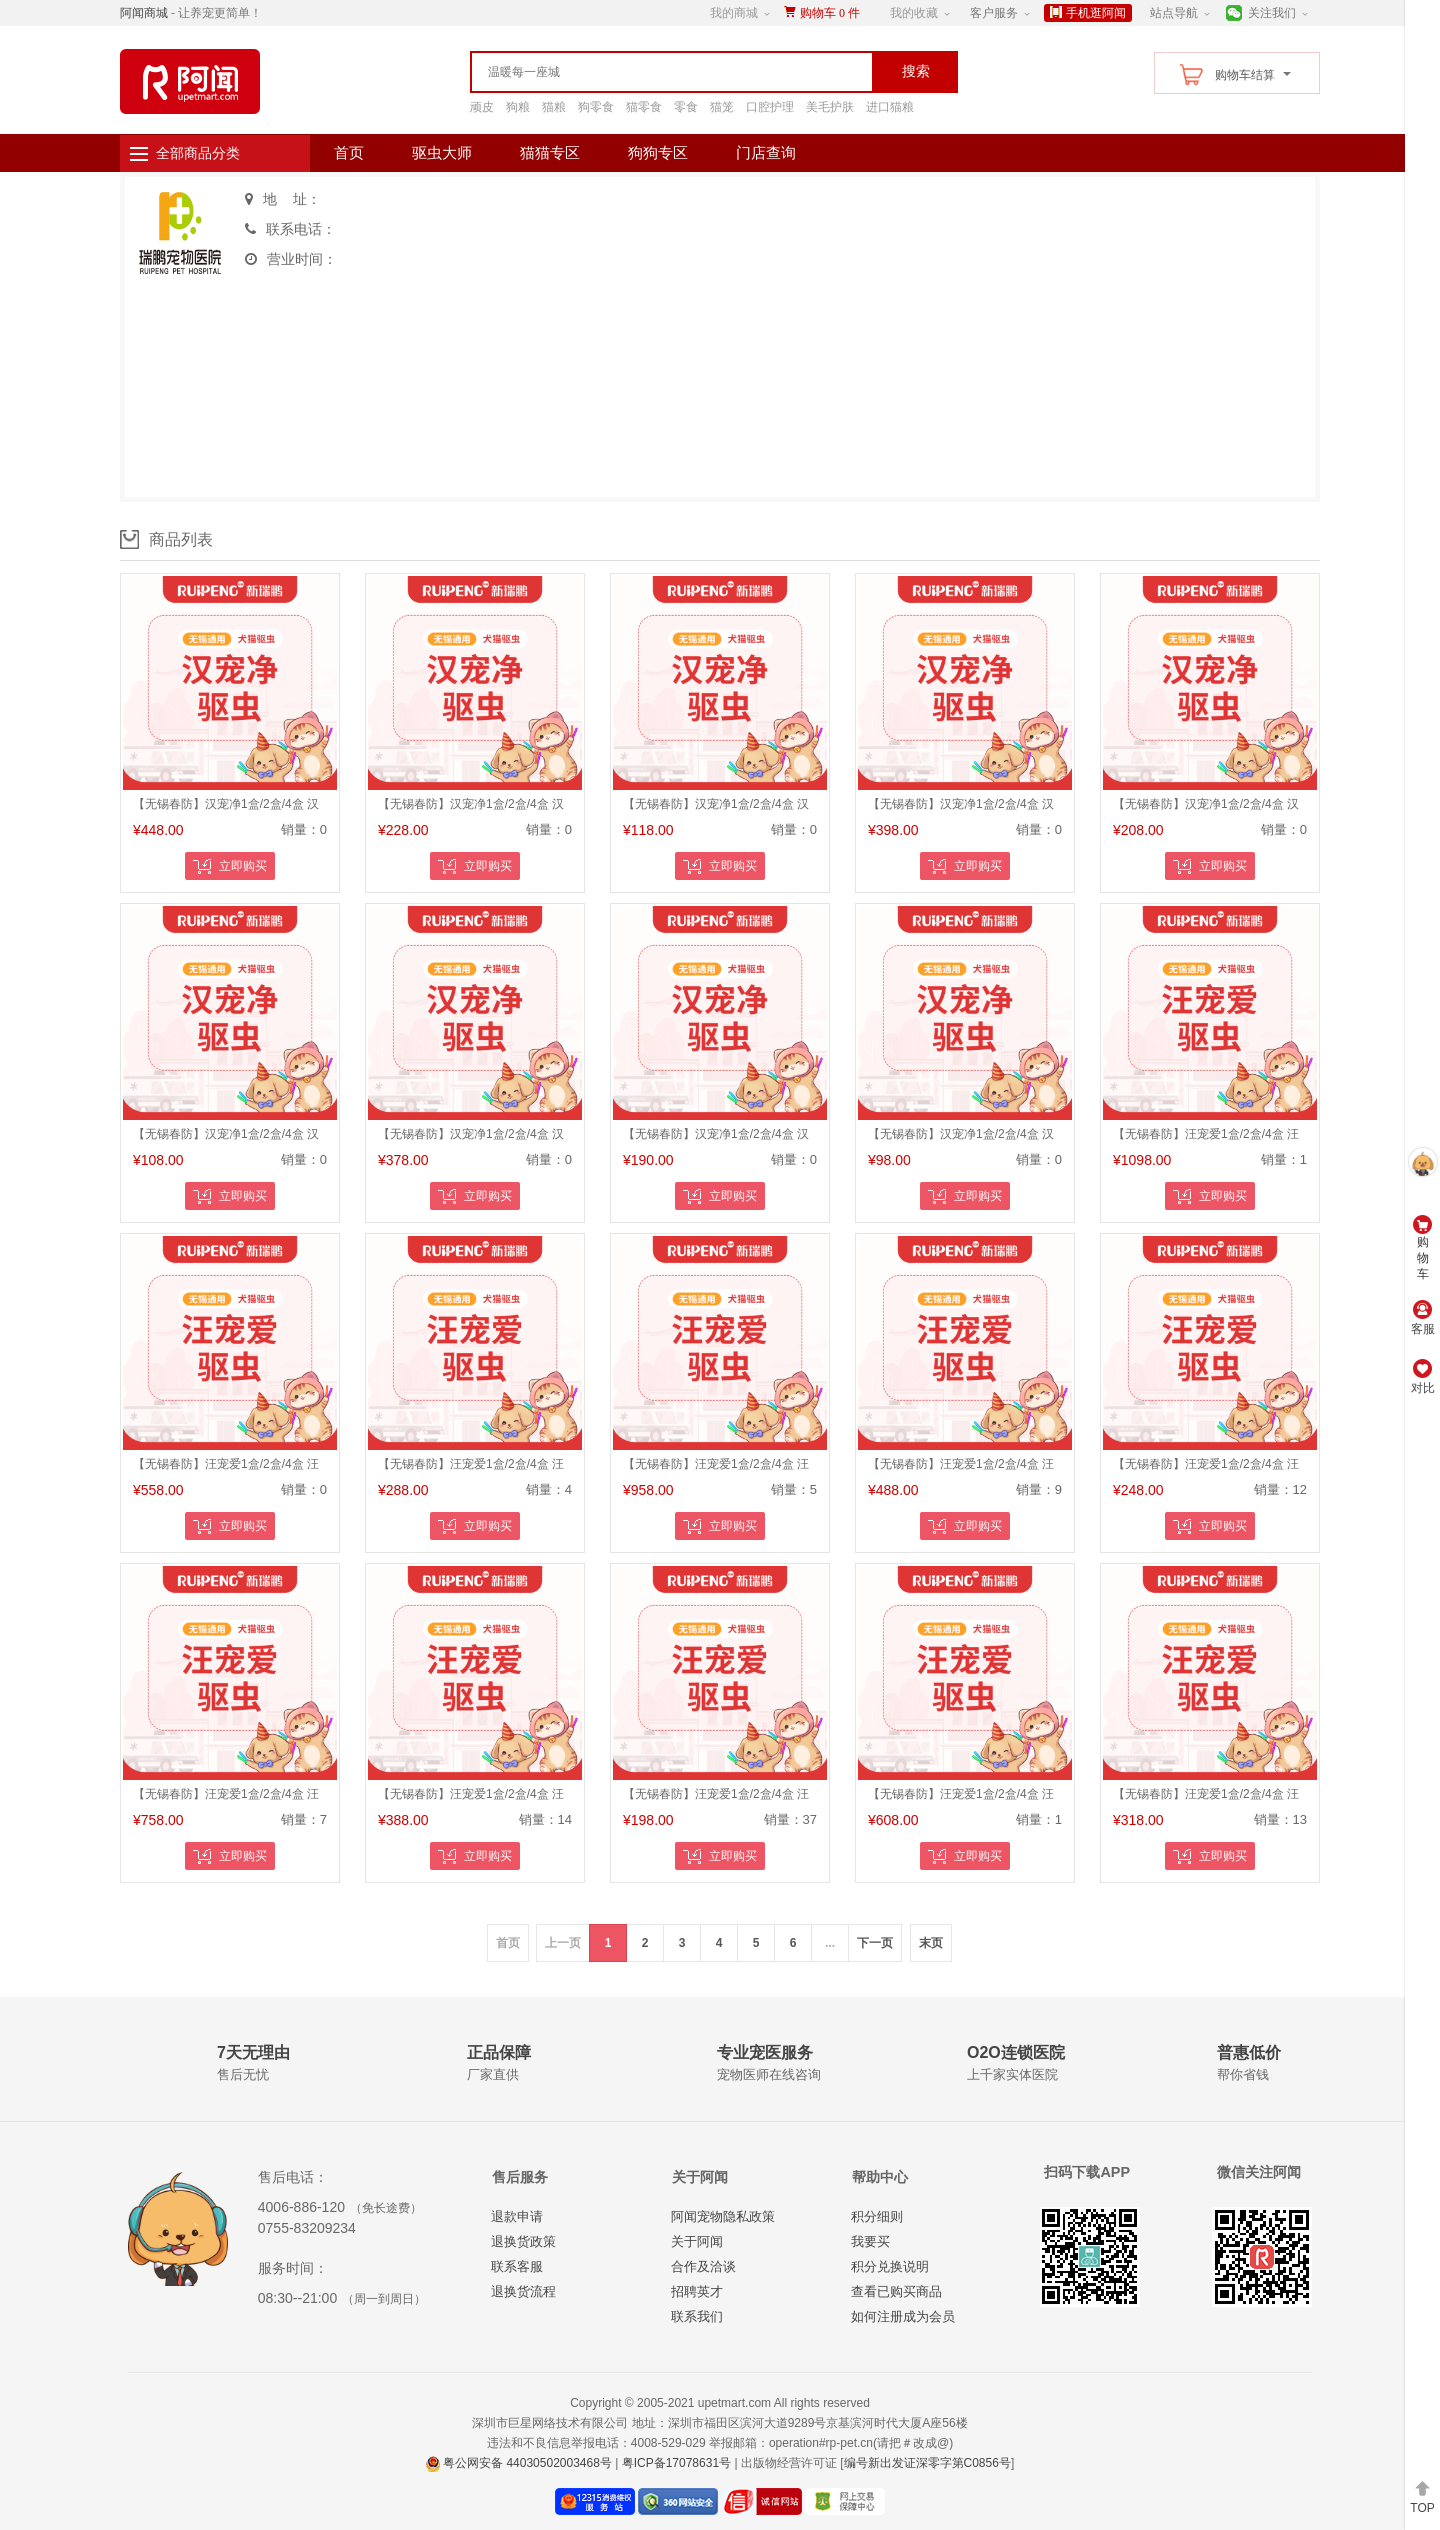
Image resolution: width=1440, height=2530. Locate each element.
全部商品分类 (198, 153)
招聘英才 (697, 2291)
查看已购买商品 (896, 2291)
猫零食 (644, 107)
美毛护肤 (830, 107)
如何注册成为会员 (903, 2316)
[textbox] (630, 72)
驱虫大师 (442, 152)
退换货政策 (523, 2241)
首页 (349, 152)
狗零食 (596, 107)
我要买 (870, 2241)
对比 (1423, 1377)
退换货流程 (523, 2291)
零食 (686, 107)
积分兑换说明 (890, 2266)
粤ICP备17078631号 (676, 2463)
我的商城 (734, 13)
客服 (1423, 1318)
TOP (1422, 2497)
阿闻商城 (144, 13)
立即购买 (230, 867)
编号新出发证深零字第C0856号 (927, 2463)
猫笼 (722, 107)
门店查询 (766, 152)
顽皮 (482, 107)
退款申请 (517, 2216)
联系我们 (697, 2316)
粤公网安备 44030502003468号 (519, 2463)
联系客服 (517, 2266)
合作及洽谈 (703, 2266)
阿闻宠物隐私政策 (723, 2216)
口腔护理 (770, 107)
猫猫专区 (550, 152)
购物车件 (830, 13)
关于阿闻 (697, 2241)
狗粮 (518, 107)
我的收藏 (914, 13)
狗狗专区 (658, 152)
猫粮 (554, 107)
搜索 (916, 71)
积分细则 (877, 2216)
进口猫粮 (890, 107)
